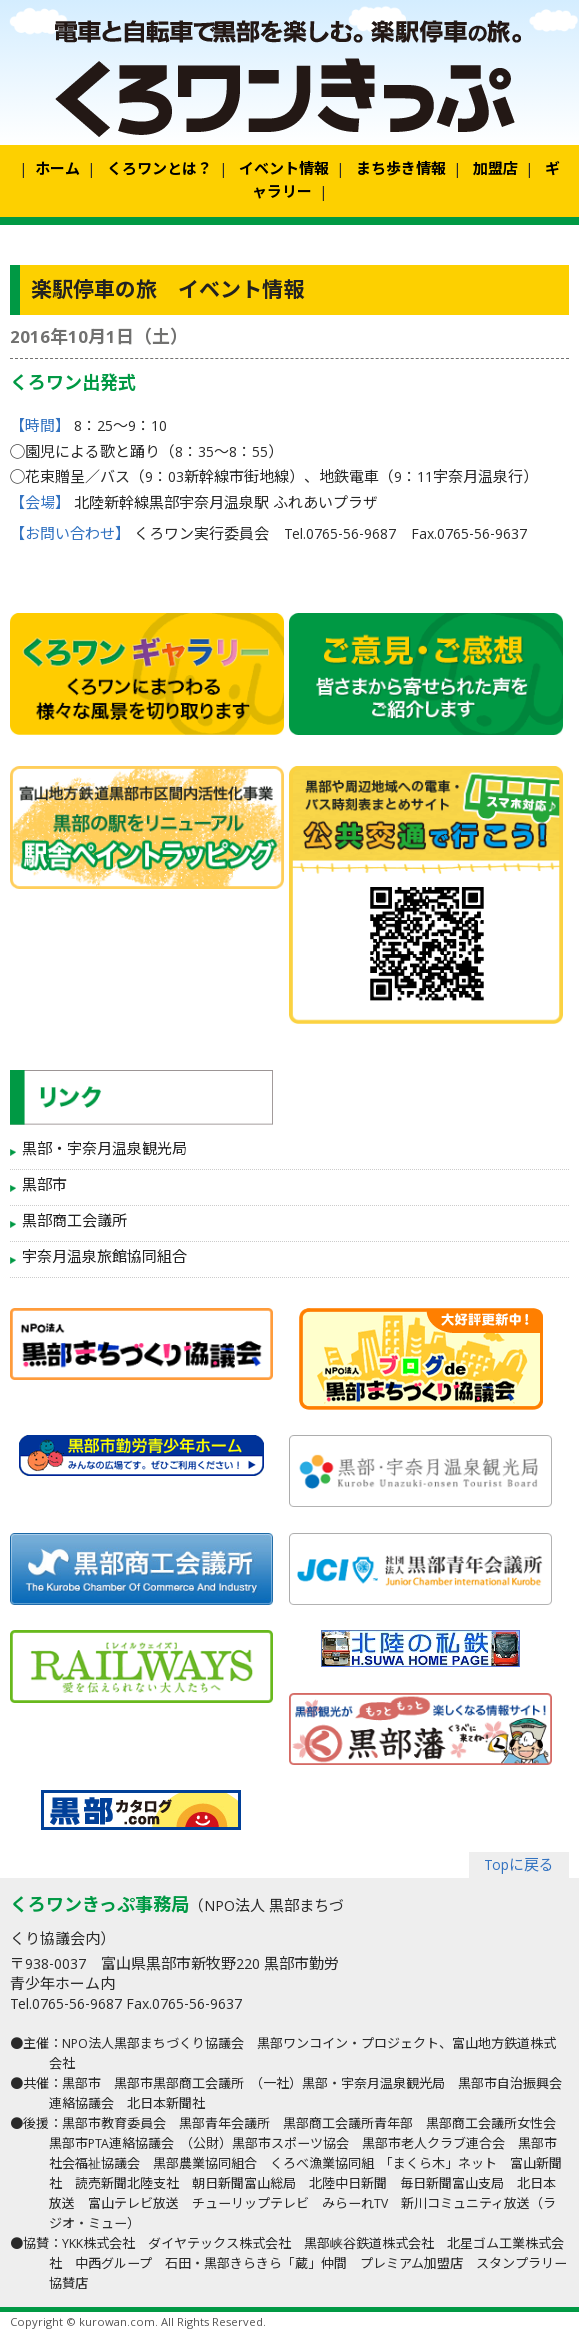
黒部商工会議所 (74, 1223)
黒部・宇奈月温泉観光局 (104, 1151)
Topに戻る (519, 1867)
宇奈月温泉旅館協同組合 (104, 1259)
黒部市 (44, 1187)
